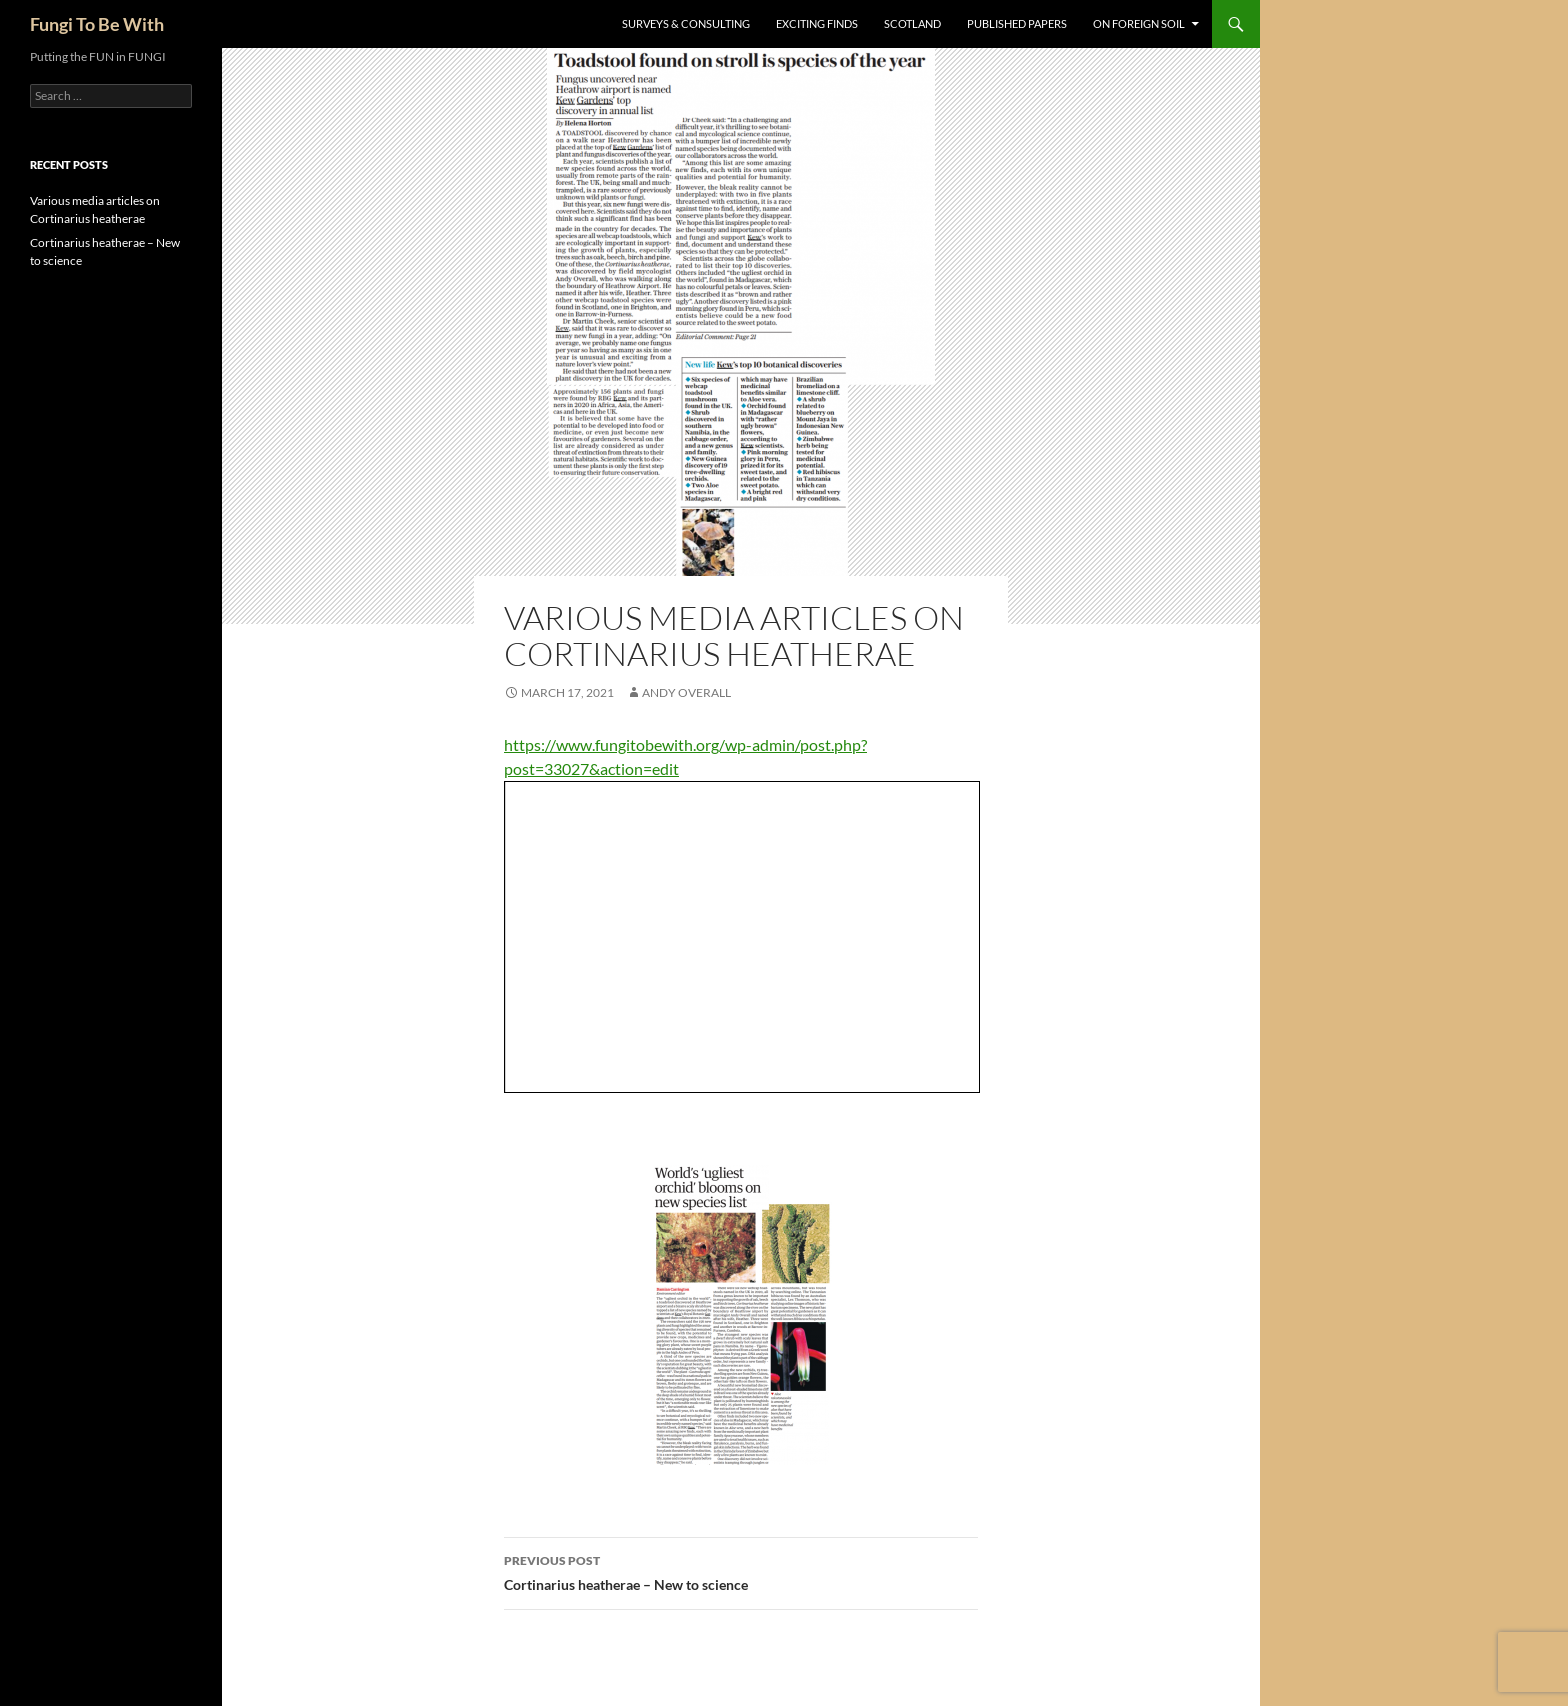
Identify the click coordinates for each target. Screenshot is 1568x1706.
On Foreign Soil (1139, 23)
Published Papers (1017, 23)
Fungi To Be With (97, 24)
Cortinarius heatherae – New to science (741, 1571)
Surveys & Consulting (686, 23)
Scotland (912, 23)
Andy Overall (686, 692)
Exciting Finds (817, 23)
